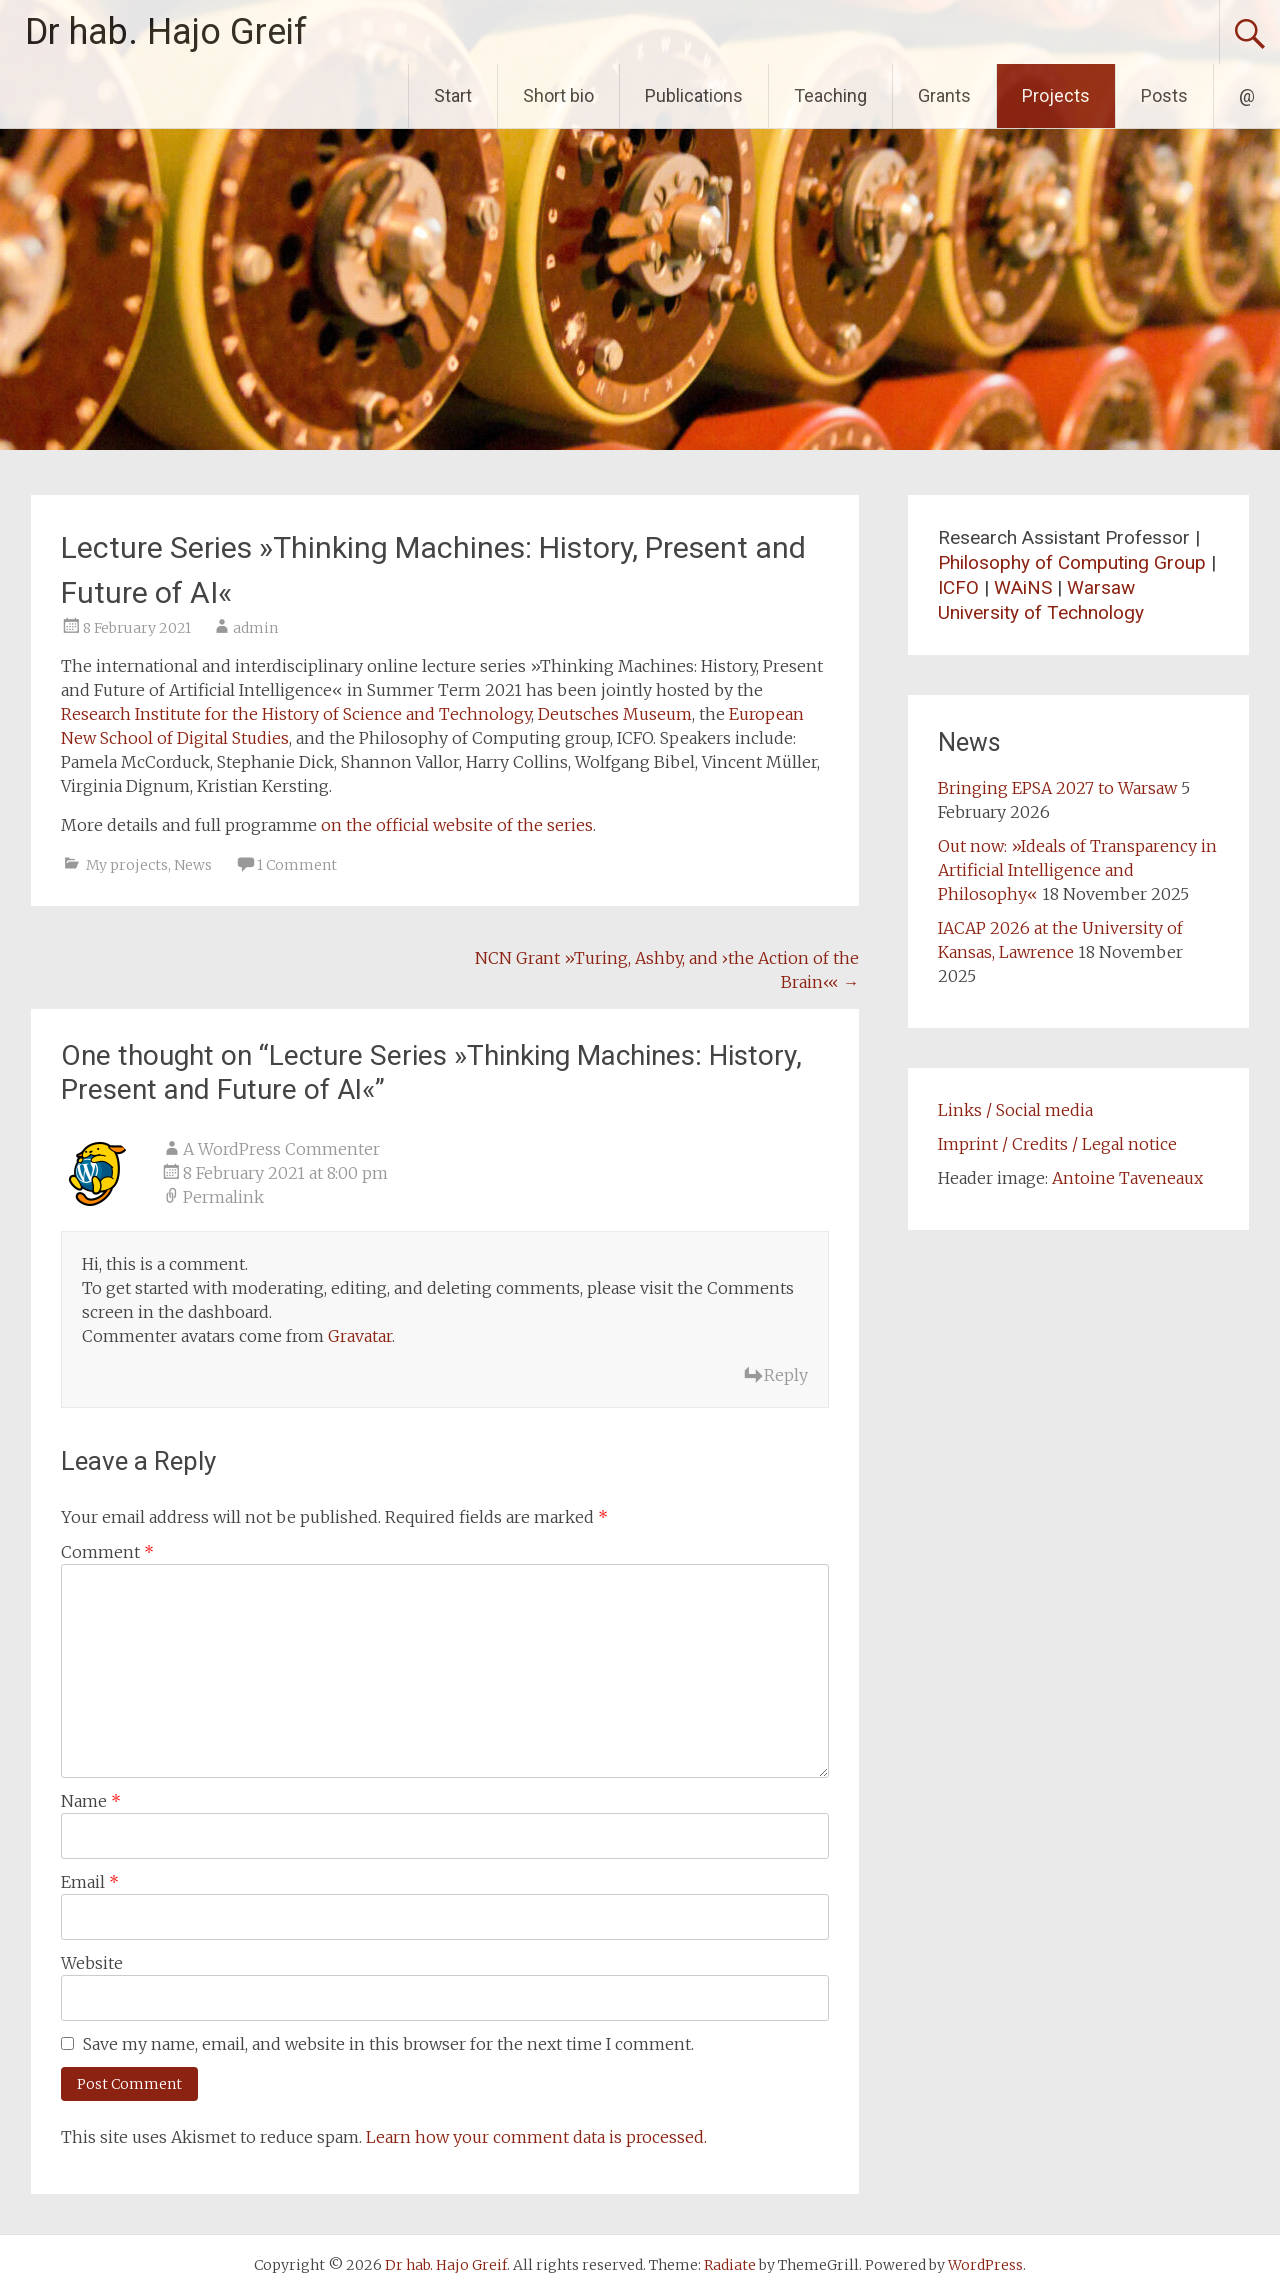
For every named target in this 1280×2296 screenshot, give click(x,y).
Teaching (830, 95)
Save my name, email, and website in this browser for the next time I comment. (388, 2044)
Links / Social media (1015, 1110)
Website (92, 1963)
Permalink (223, 1197)
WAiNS (1023, 587)
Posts (1164, 95)
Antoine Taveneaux (1127, 1178)
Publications (694, 95)
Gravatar (360, 1336)
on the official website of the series (457, 825)
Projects (1056, 95)
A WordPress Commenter (281, 1149)
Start (453, 95)
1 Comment (297, 865)
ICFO (958, 587)
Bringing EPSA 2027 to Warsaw (1057, 788)
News (193, 865)
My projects (127, 865)
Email (90, 1882)
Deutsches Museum (615, 714)
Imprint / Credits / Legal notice (1057, 1144)
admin (255, 628)
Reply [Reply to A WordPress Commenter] (786, 1375)
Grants (944, 95)
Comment (107, 1552)
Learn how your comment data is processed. (536, 2137)
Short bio (558, 95)
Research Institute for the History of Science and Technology (296, 714)
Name (91, 1801)
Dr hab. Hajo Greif (166, 32)
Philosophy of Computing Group (1072, 562)
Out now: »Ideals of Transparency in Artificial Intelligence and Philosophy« (1077, 870)
